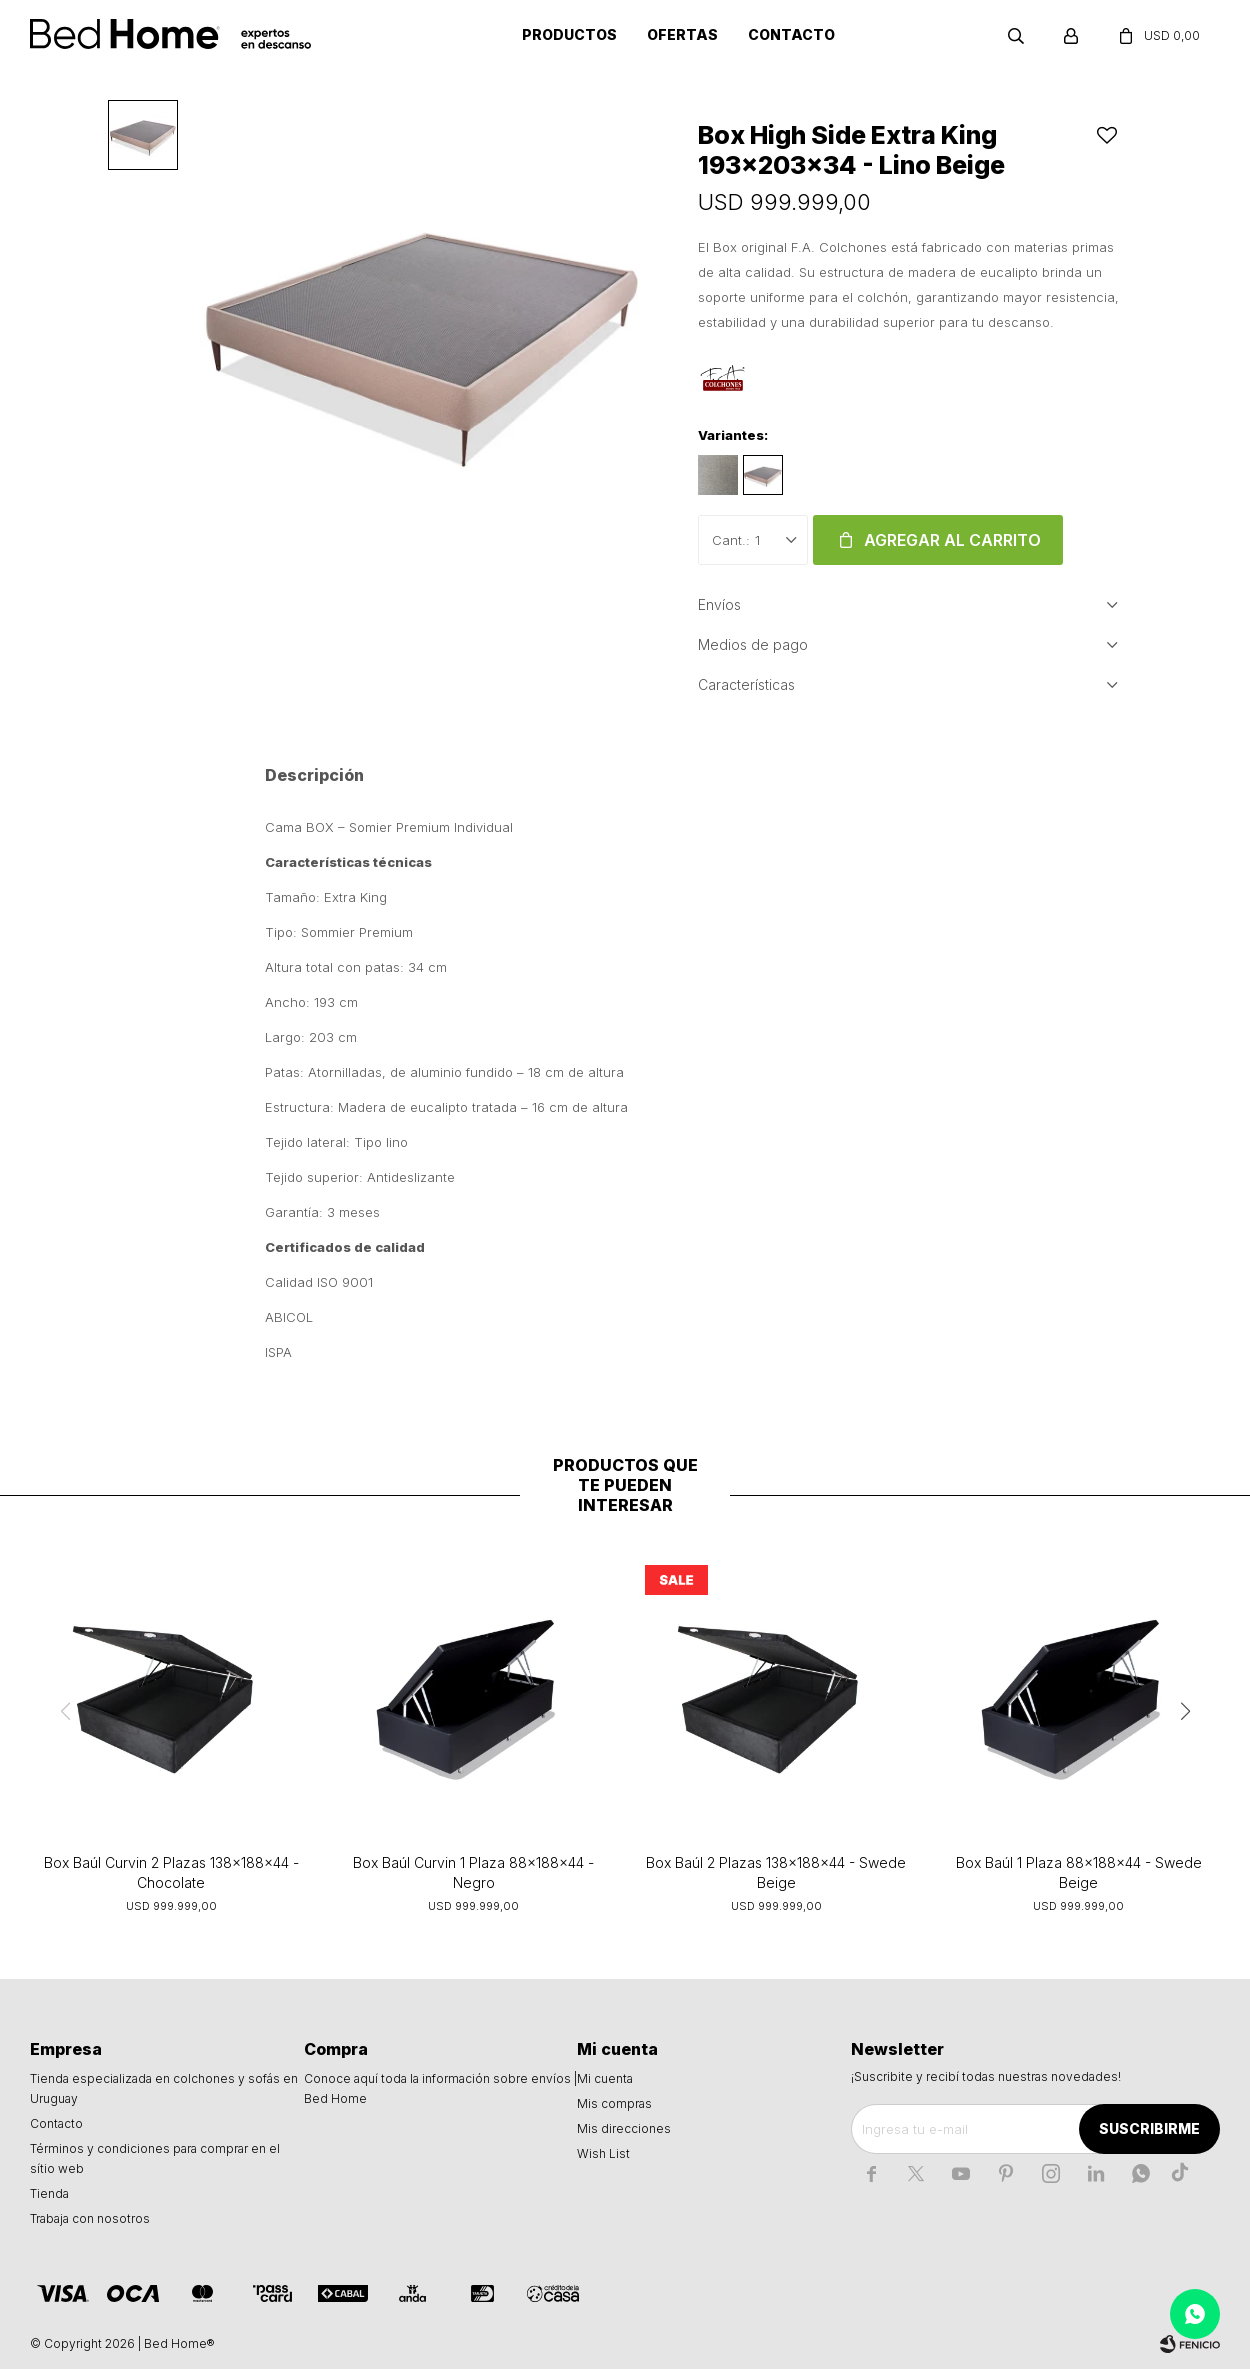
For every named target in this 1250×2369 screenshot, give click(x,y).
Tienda (49, 2193)
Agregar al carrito (952, 540)
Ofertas (682, 34)
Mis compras (614, 2103)
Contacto (791, 34)
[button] (1185, 1711)
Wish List (603, 2153)
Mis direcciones (624, 2128)
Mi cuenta (605, 2078)
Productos (569, 34)
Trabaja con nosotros (90, 2218)
